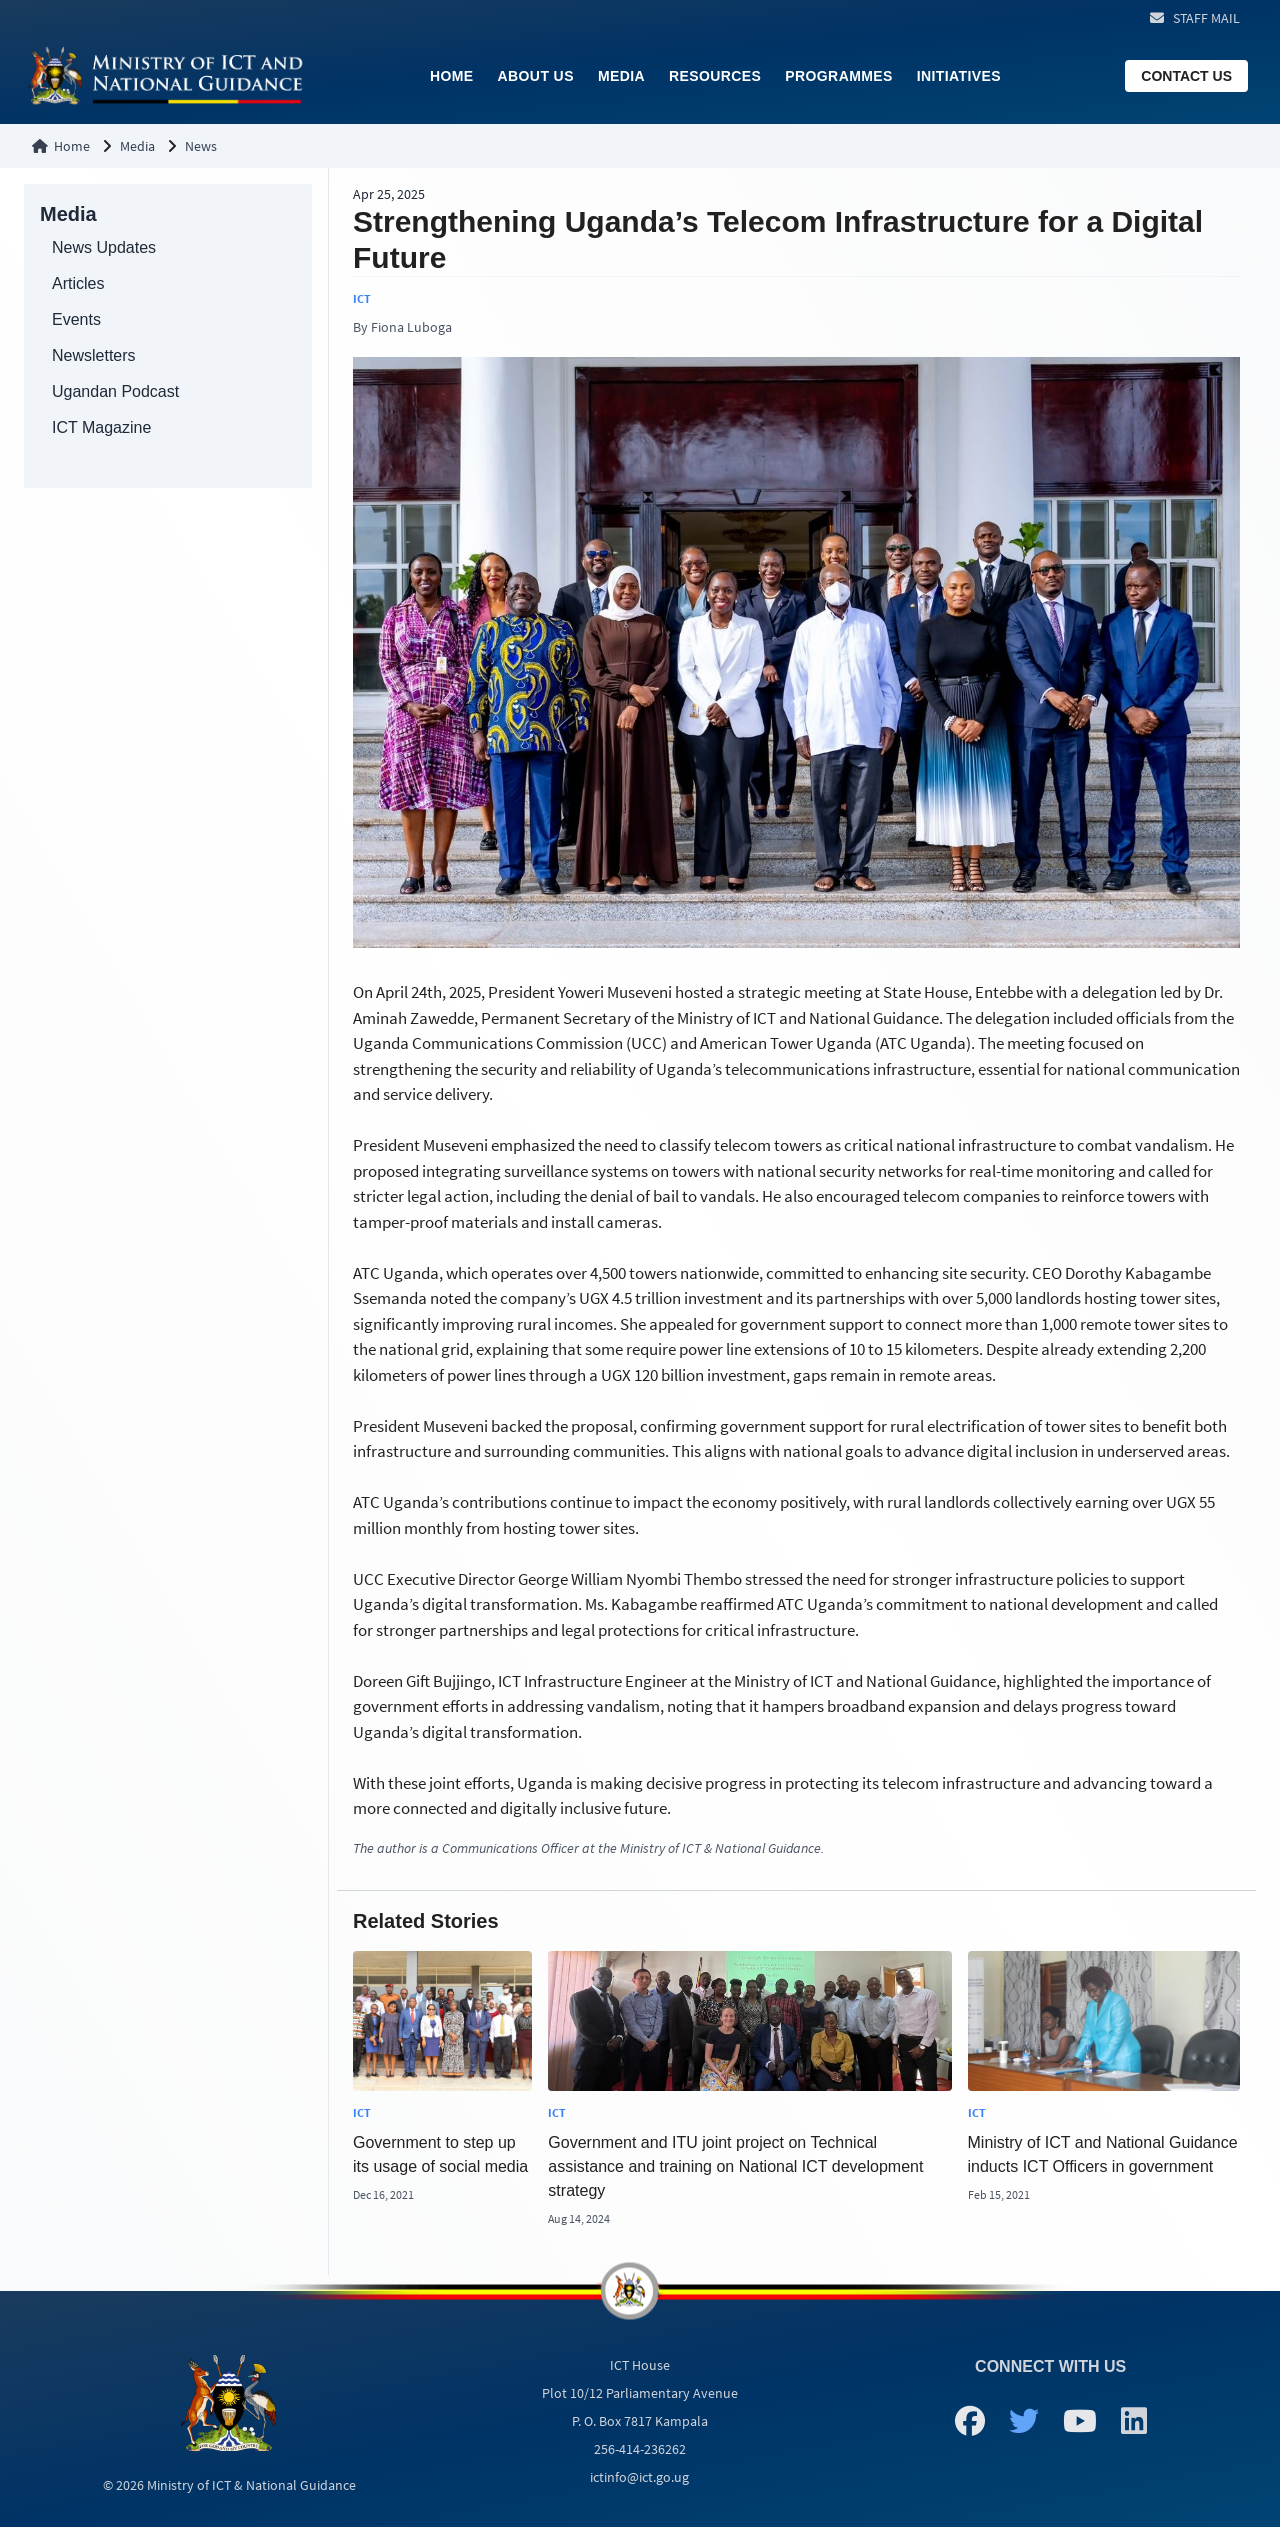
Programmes (838, 76)
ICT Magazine (101, 427)
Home (452, 76)
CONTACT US (1186, 76)
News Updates (104, 247)
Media (621, 76)
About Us (536, 76)
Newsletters (94, 355)
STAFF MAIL (1206, 18)
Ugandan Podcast (115, 391)
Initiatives (959, 76)
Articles (78, 283)
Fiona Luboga (411, 327)
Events (76, 319)
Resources (715, 76)
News (201, 146)
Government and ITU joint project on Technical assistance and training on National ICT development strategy (735, 2166)
